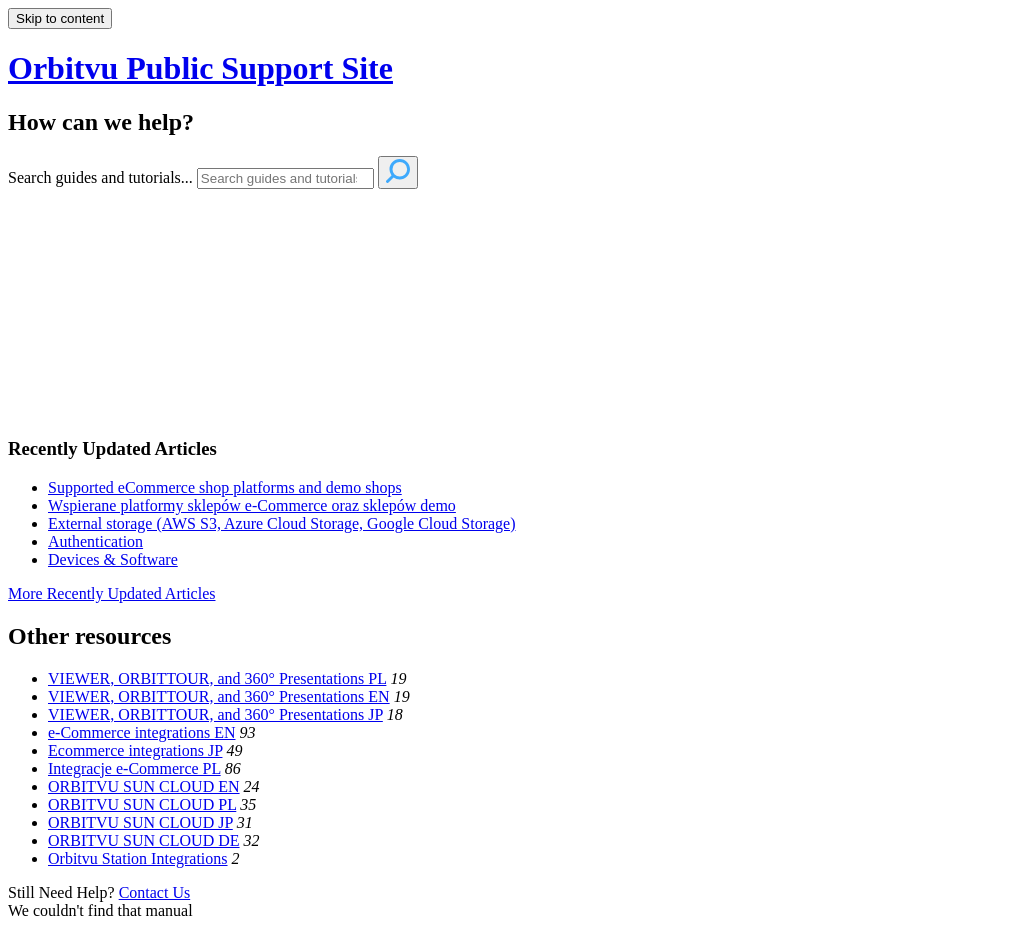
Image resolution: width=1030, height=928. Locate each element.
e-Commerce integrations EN (142, 732)
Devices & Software (113, 559)
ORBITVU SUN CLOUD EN (144, 786)
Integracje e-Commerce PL (134, 768)
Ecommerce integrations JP (135, 750)
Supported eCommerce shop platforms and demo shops (225, 487)
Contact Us (155, 892)
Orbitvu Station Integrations (138, 858)
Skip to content (60, 18)
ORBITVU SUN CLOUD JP (140, 822)
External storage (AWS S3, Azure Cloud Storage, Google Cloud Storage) (282, 523)
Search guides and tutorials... (100, 177)
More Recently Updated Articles (112, 593)
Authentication (95, 541)
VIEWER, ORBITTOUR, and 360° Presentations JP (215, 714)
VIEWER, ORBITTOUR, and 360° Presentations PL (217, 678)
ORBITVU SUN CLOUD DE (144, 840)
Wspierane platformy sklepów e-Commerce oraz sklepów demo (252, 505)
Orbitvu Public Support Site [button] (200, 68)
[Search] (285, 178)
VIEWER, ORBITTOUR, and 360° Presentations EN (219, 696)
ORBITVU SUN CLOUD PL (142, 804)
